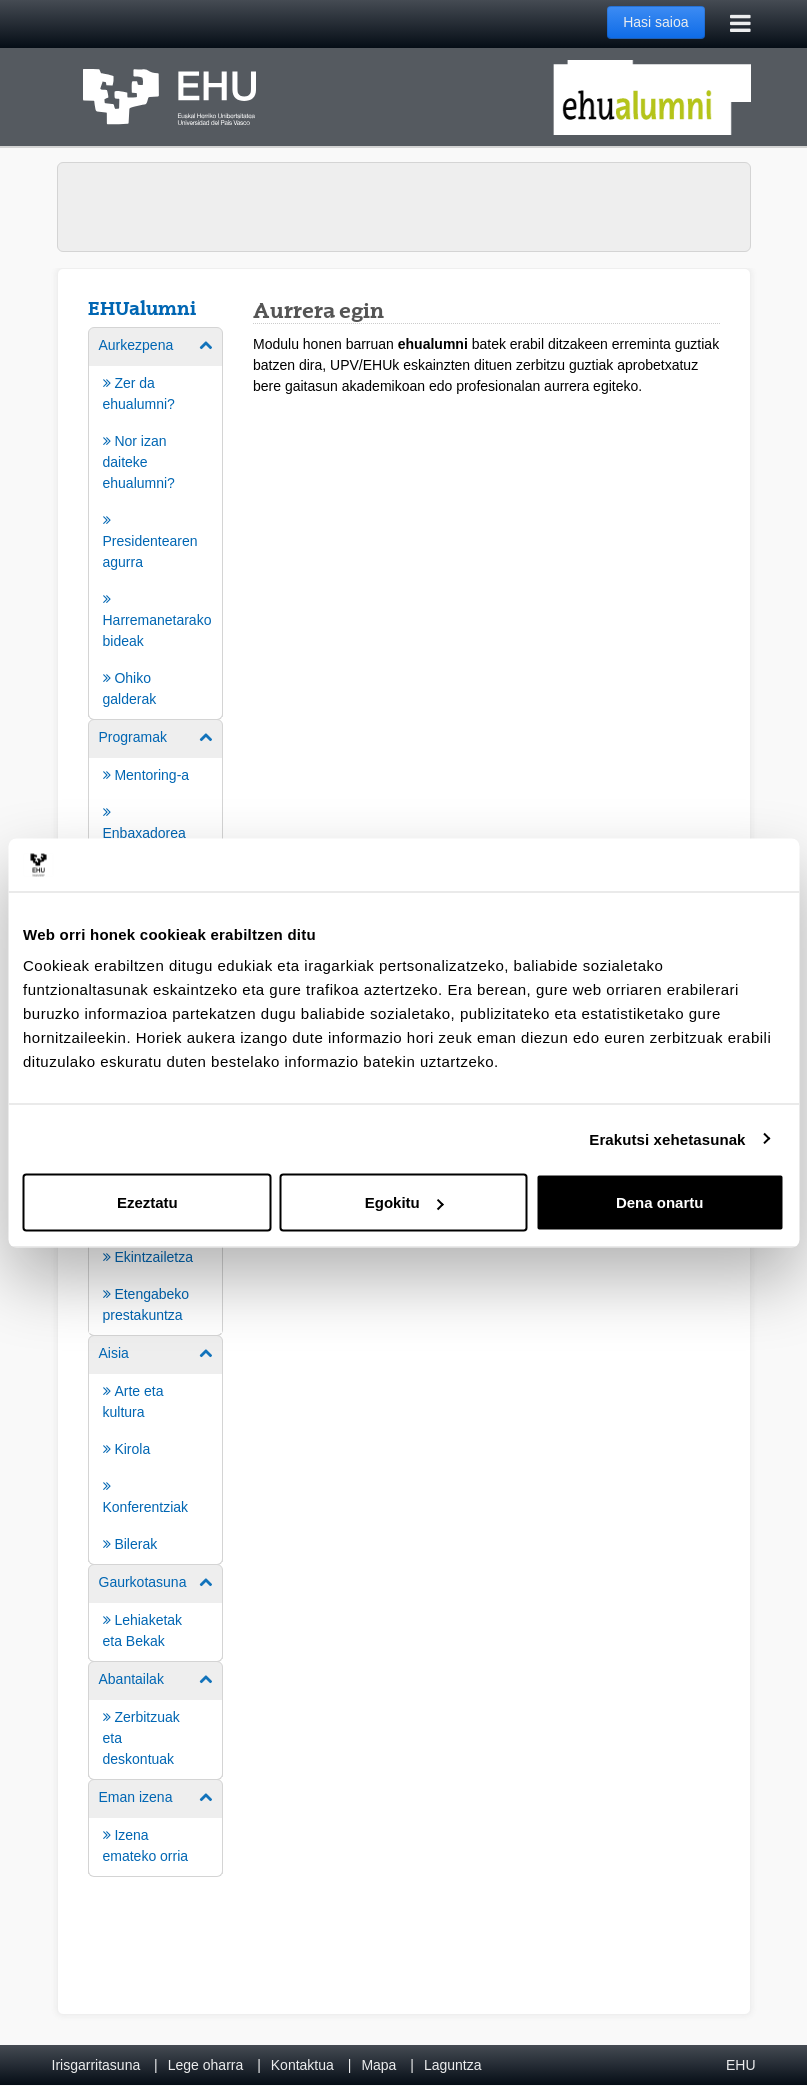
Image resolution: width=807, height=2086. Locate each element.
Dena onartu (660, 1202)
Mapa (378, 2065)
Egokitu (404, 1202)
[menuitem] (156, 522)
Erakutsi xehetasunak (667, 1138)
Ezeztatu (147, 1202)
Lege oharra (206, 2065)
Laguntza (453, 2065)
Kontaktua (302, 2065)
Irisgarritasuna (96, 2065)
